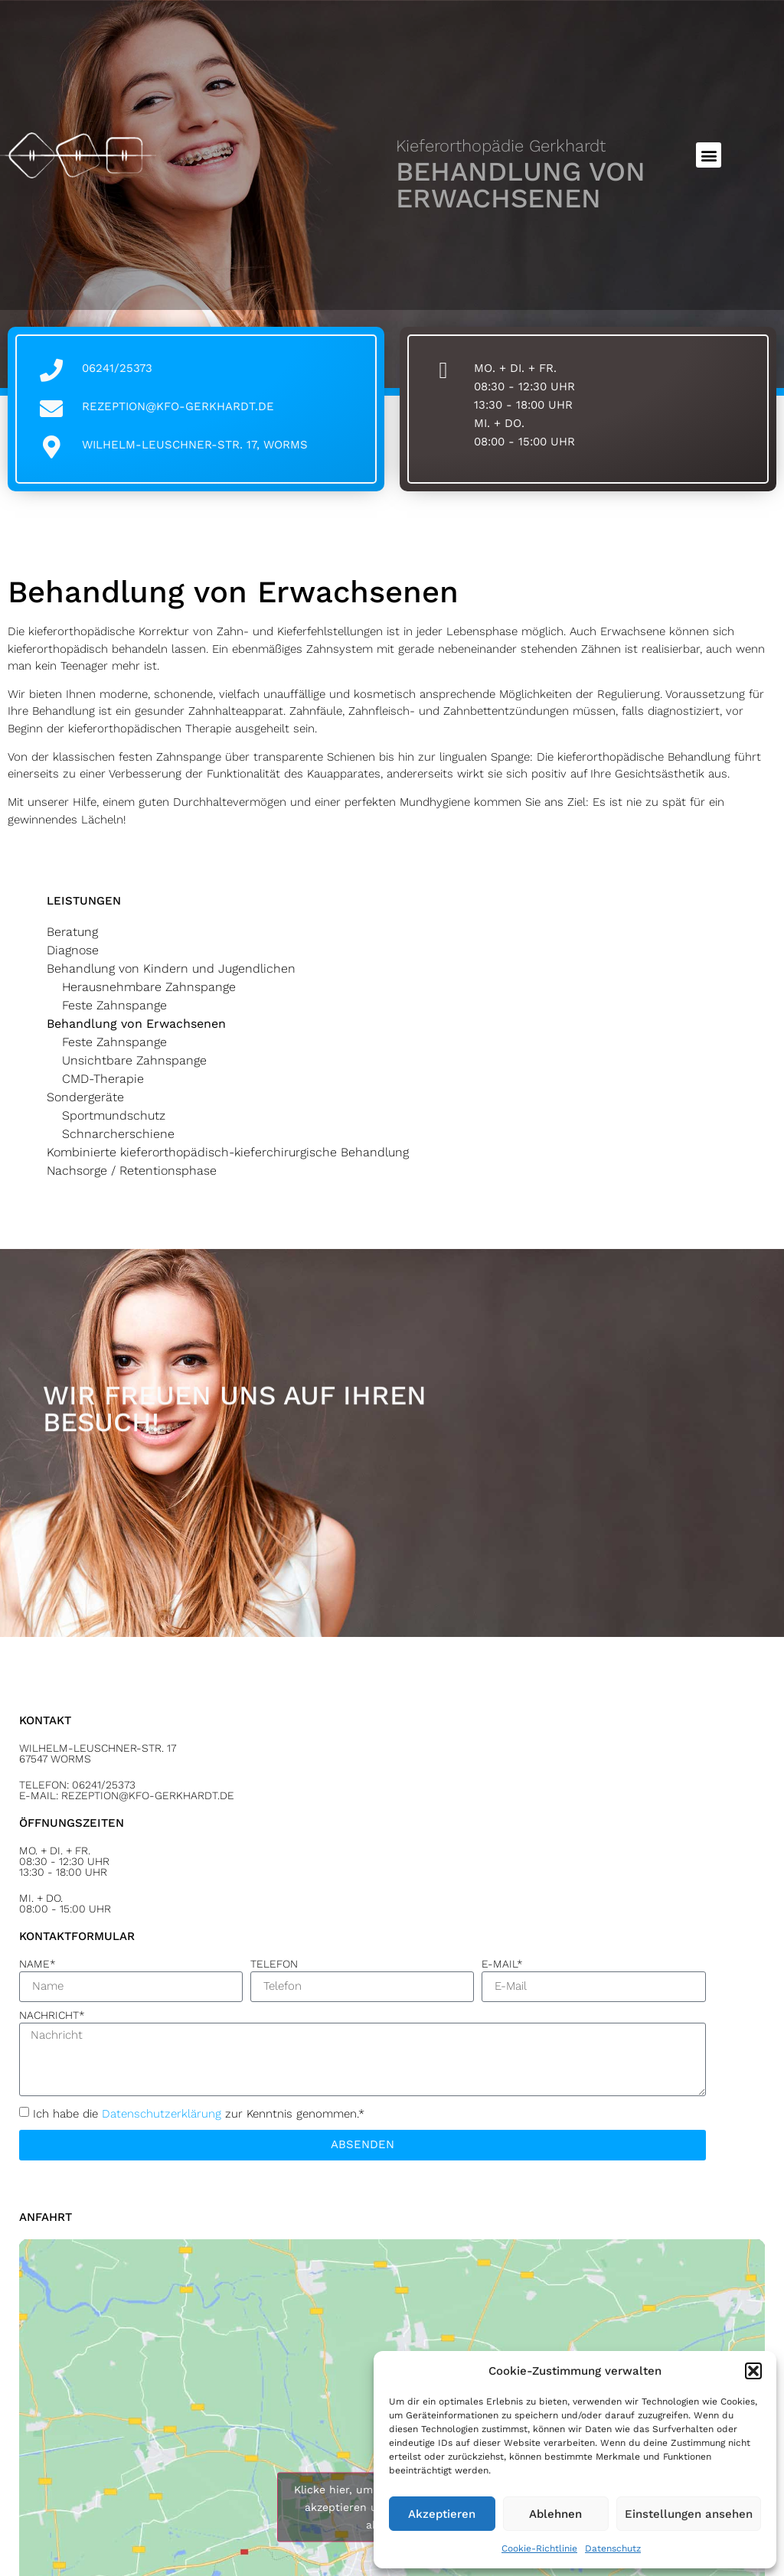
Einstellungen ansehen (689, 2514)
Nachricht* (52, 2015)
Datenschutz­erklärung (161, 2113)
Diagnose (73, 950)
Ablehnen (555, 2514)
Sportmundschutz (113, 1115)
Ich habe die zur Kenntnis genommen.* (198, 2113)
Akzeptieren (441, 2514)
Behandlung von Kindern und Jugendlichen (171, 968)
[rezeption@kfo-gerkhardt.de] (51, 408)
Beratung (72, 931)
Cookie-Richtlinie (539, 2548)
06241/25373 (117, 368)
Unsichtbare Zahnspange (134, 1060)
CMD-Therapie (103, 1078)
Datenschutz (613, 2548)
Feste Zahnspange (114, 1005)
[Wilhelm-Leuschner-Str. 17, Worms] (51, 446)
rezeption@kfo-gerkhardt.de (178, 406)
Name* (37, 1964)
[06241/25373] (51, 370)
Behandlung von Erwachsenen (136, 1023)
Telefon (274, 1964)
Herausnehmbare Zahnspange (149, 987)
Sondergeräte (85, 1097)
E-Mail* (502, 1964)
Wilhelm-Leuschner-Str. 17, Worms (195, 445)
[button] (753, 2371)
